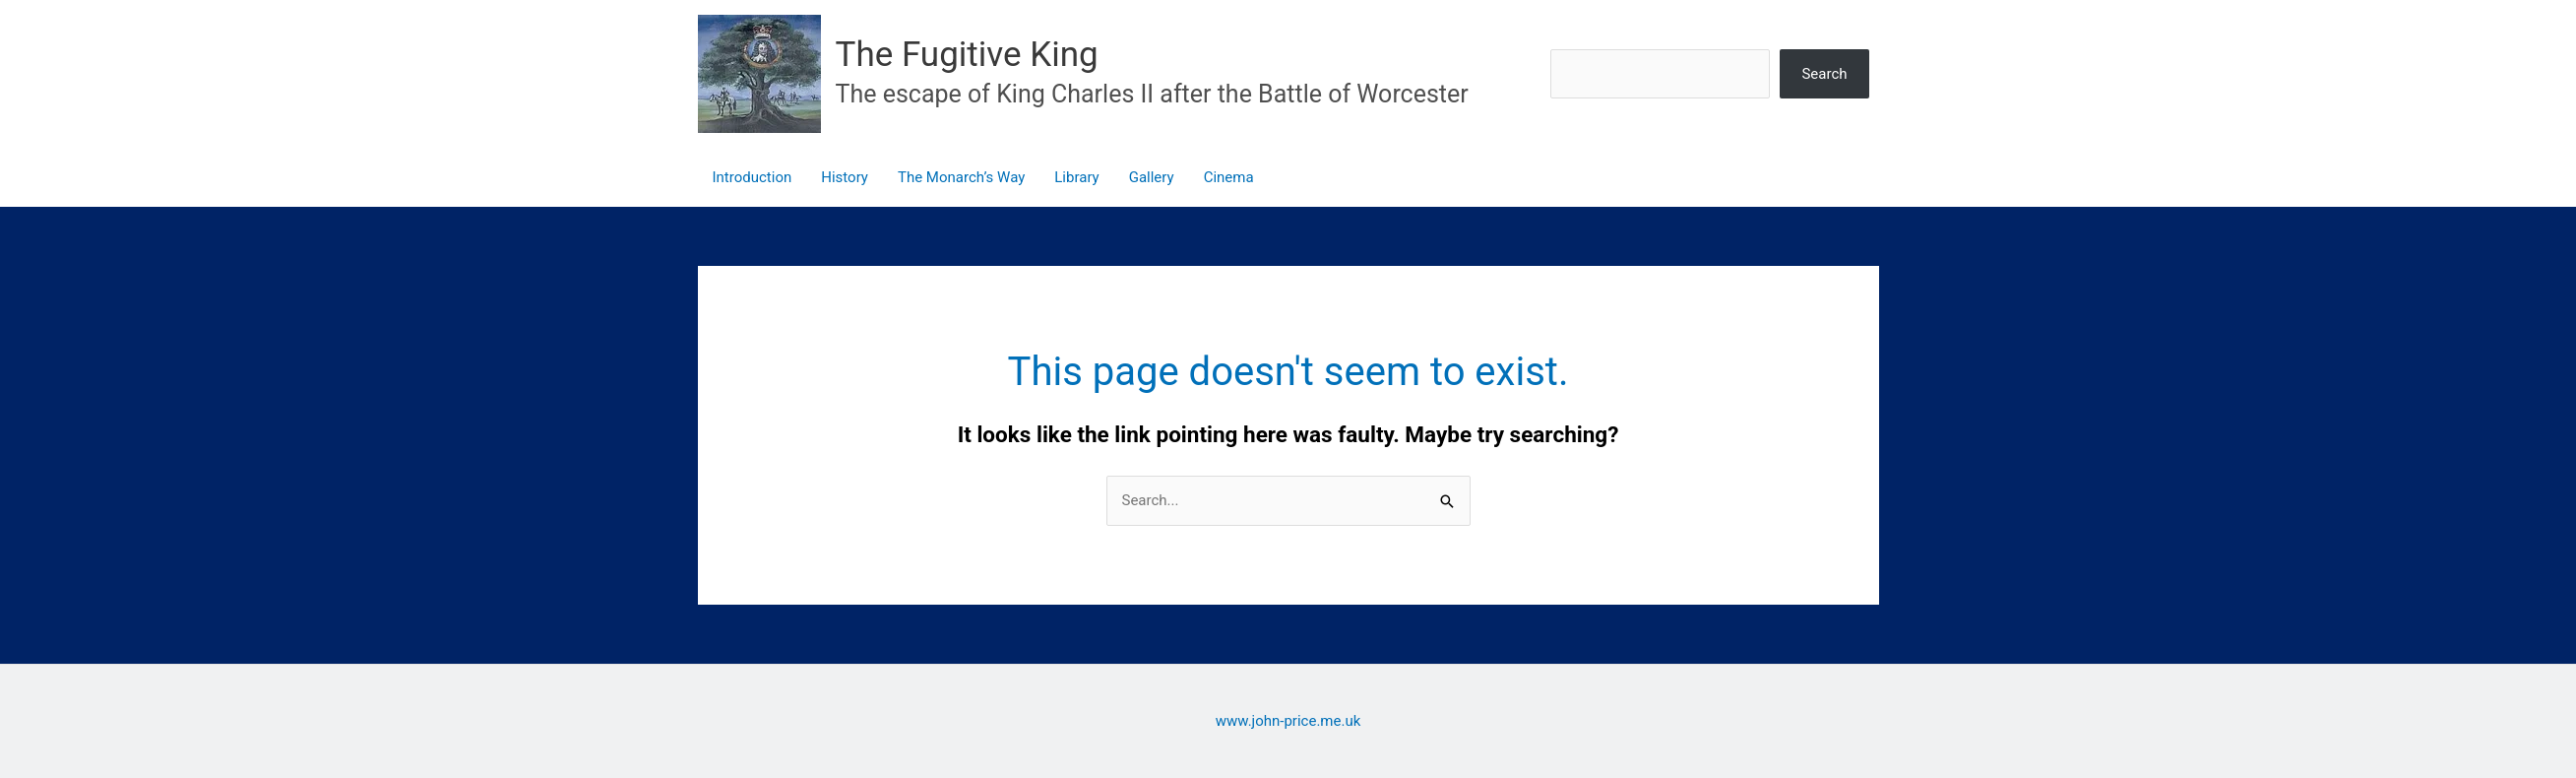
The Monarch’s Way (961, 177)
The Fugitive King (967, 54)
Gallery (1151, 177)
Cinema (1229, 177)
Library (1076, 177)
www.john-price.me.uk (1288, 721)
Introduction (752, 177)
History (844, 177)
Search (1824, 74)
